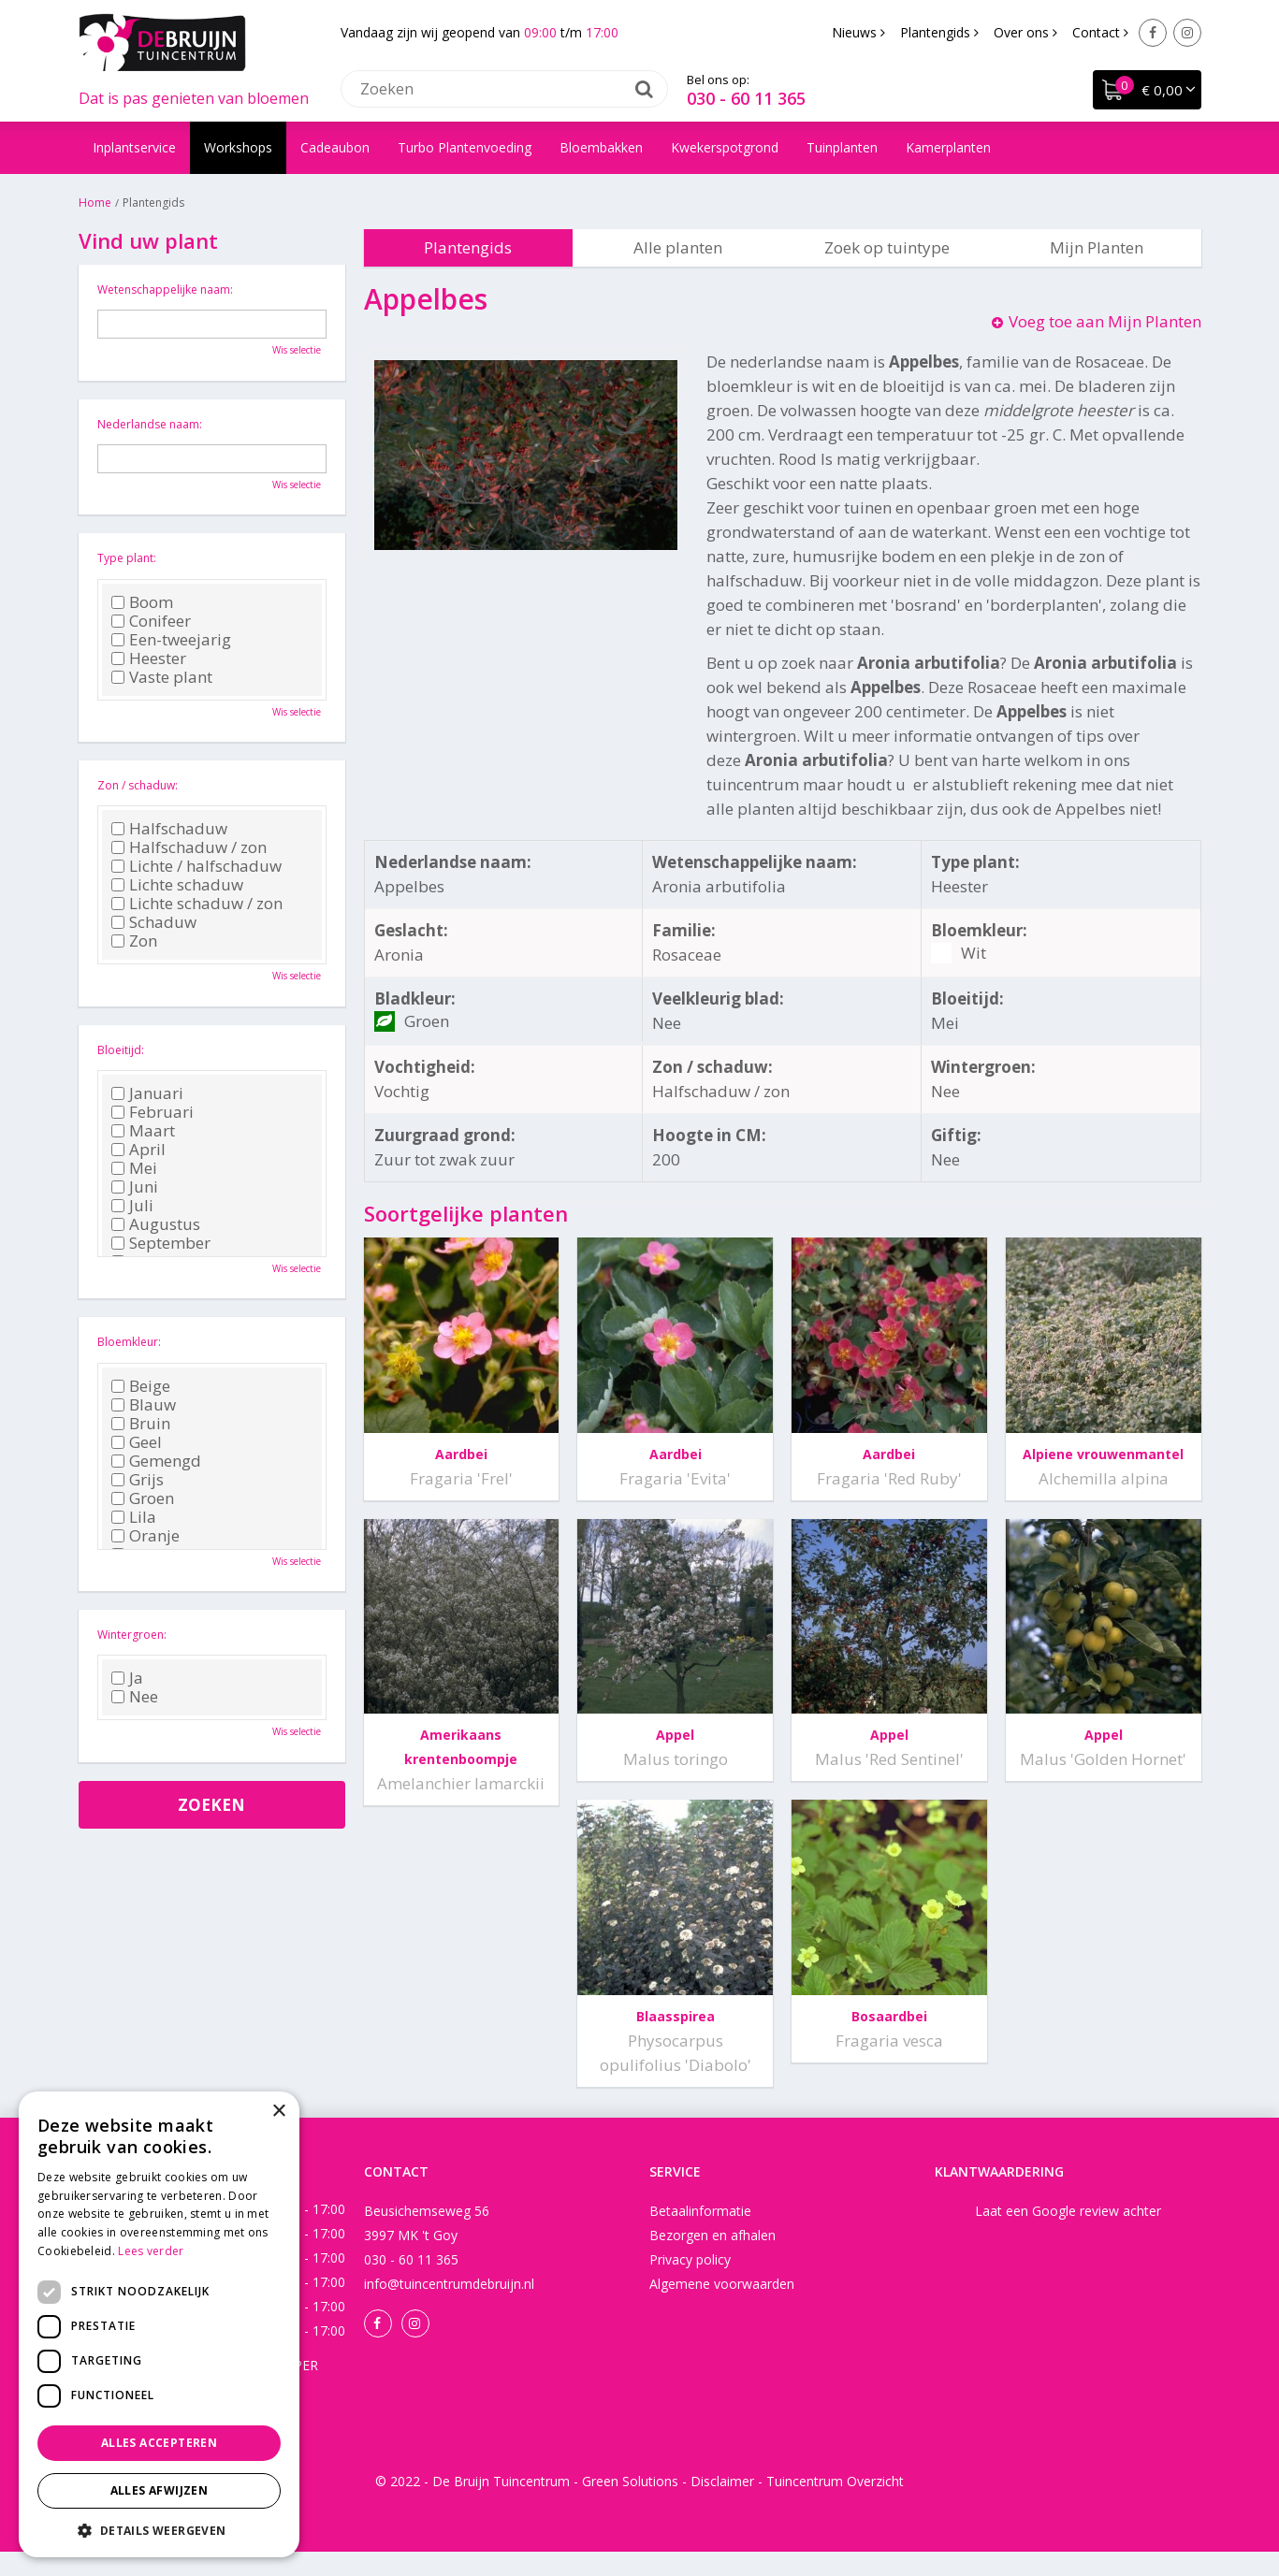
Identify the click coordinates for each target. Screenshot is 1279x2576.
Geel (136, 1442)
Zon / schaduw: (137, 785)
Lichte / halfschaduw (196, 866)
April (138, 1149)
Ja (127, 1678)
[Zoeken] (504, 89)
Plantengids (468, 247)
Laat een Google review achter (1068, 2235)
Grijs (137, 1479)
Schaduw (153, 922)
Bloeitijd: (120, 1050)
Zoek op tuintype (887, 247)
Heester (148, 658)
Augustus (155, 1224)
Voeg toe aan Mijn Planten (1105, 321)
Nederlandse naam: (149, 424)
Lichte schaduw (177, 884)
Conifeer (151, 621)
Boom (142, 602)
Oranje (145, 1535)
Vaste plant (161, 677)
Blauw (143, 1404)
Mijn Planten (1096, 247)
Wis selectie (296, 349)
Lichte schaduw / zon (197, 903)
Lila (133, 1517)
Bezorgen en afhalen (712, 2259)
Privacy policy (690, 2284)
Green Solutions (630, 2505)
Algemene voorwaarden (721, 2308)
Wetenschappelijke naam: (165, 289)
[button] (159, 2530)
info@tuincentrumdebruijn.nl (449, 2308)
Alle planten (677, 247)
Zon (134, 941)
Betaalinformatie (700, 2235)
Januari (147, 1093)
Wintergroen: (132, 1635)
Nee (134, 1696)
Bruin (140, 1423)
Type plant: (126, 558)
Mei (134, 1168)
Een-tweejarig (171, 639)
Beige (140, 1386)
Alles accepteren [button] (159, 2443)
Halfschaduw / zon (189, 847)
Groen (142, 1498)
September (161, 1243)
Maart (143, 1130)
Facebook (1153, 33)
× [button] (278, 2112)
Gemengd (156, 1461)
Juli (132, 1205)
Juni (134, 1187)
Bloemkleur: (129, 1342)
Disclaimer (722, 2505)
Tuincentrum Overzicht (835, 2505)
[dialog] (159, 2324)
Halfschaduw (169, 828)
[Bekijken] (1147, 89)
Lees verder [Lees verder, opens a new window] (150, 2251)
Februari (152, 1112)
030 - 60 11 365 (746, 98)
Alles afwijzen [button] (159, 2490)
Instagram (1187, 33)
